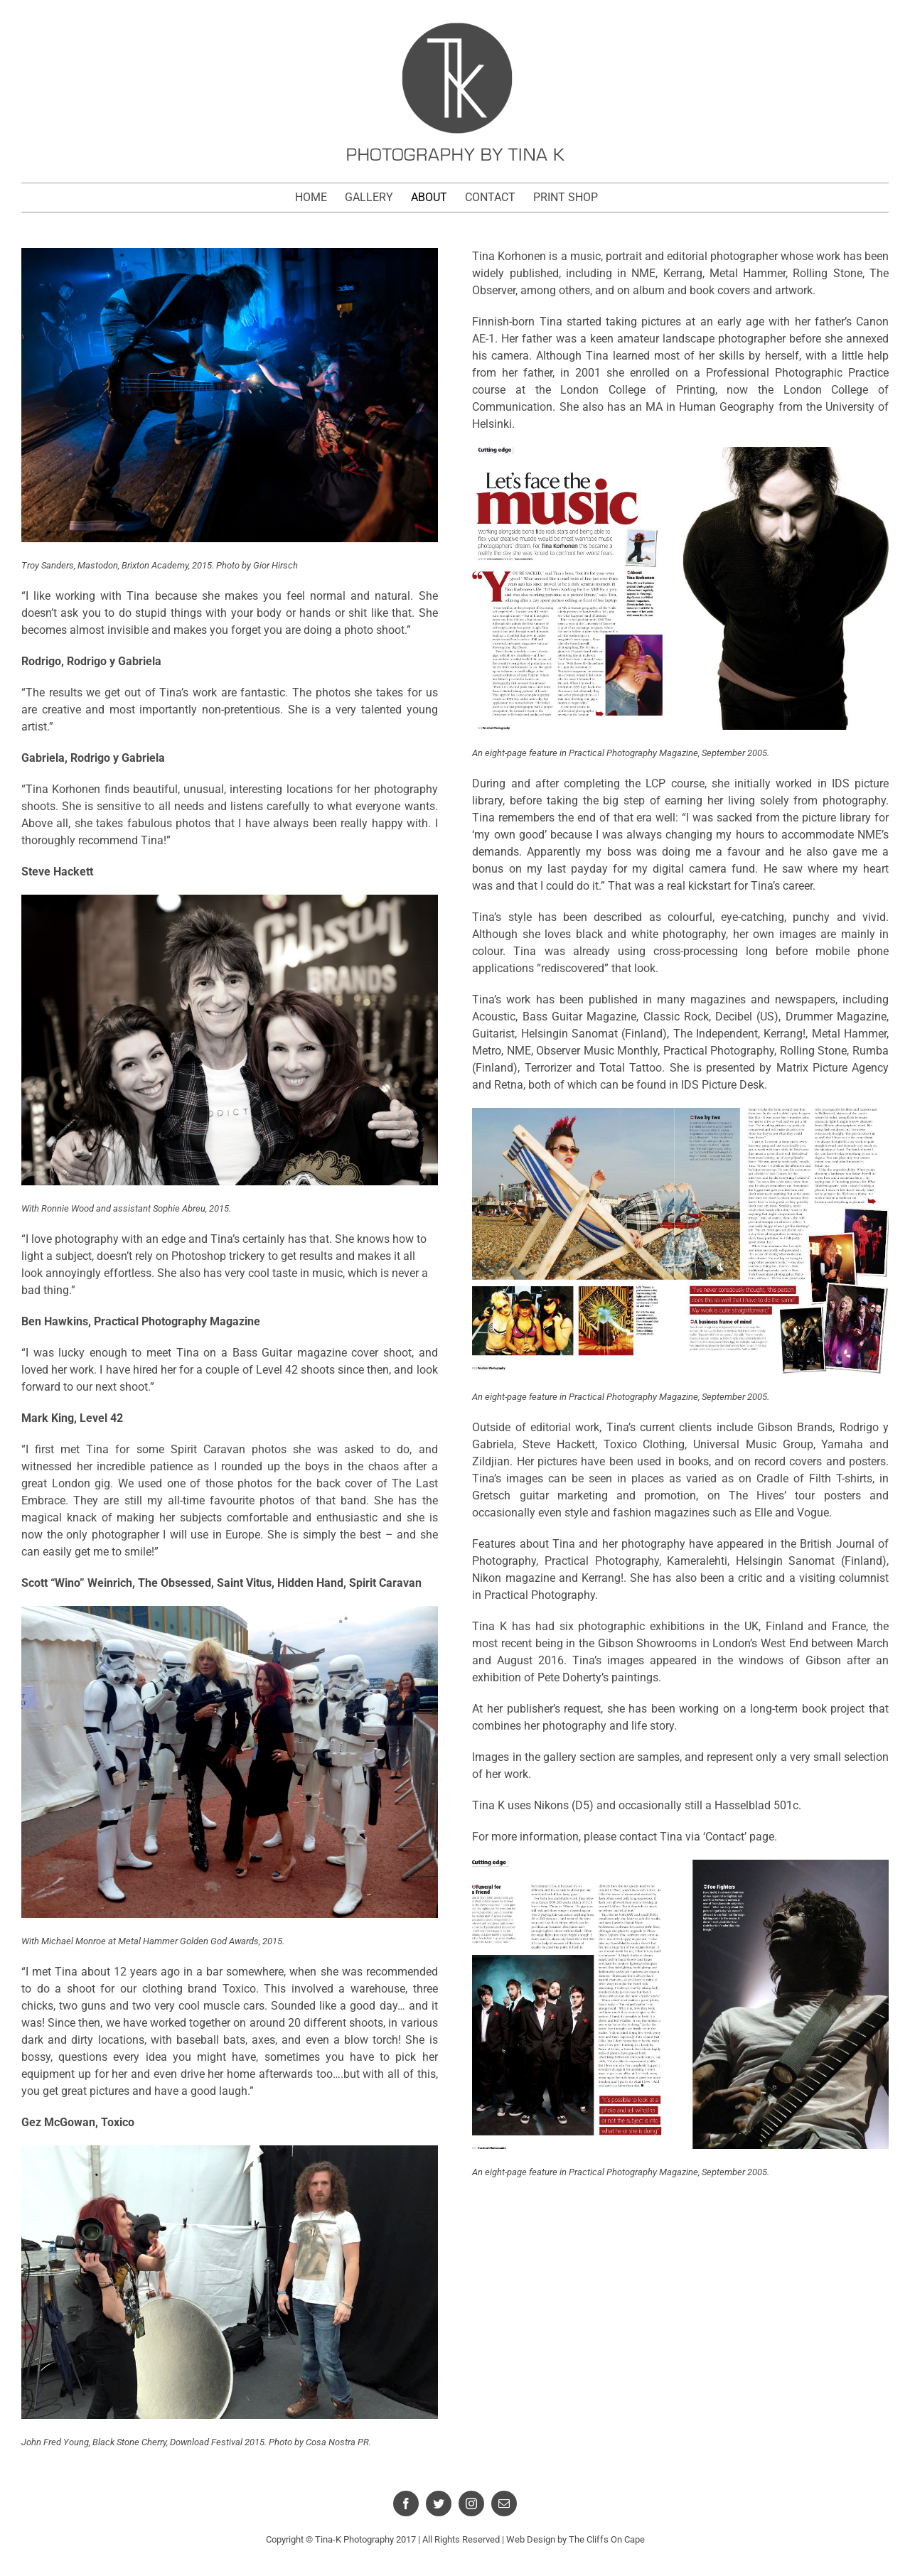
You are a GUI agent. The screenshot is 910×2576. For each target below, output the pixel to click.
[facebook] (406, 2503)
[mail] (504, 2503)
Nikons (551, 1805)
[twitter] (438, 2503)
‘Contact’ (724, 1836)
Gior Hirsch (275, 565)
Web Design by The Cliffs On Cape (575, 2539)
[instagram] (471, 2503)
